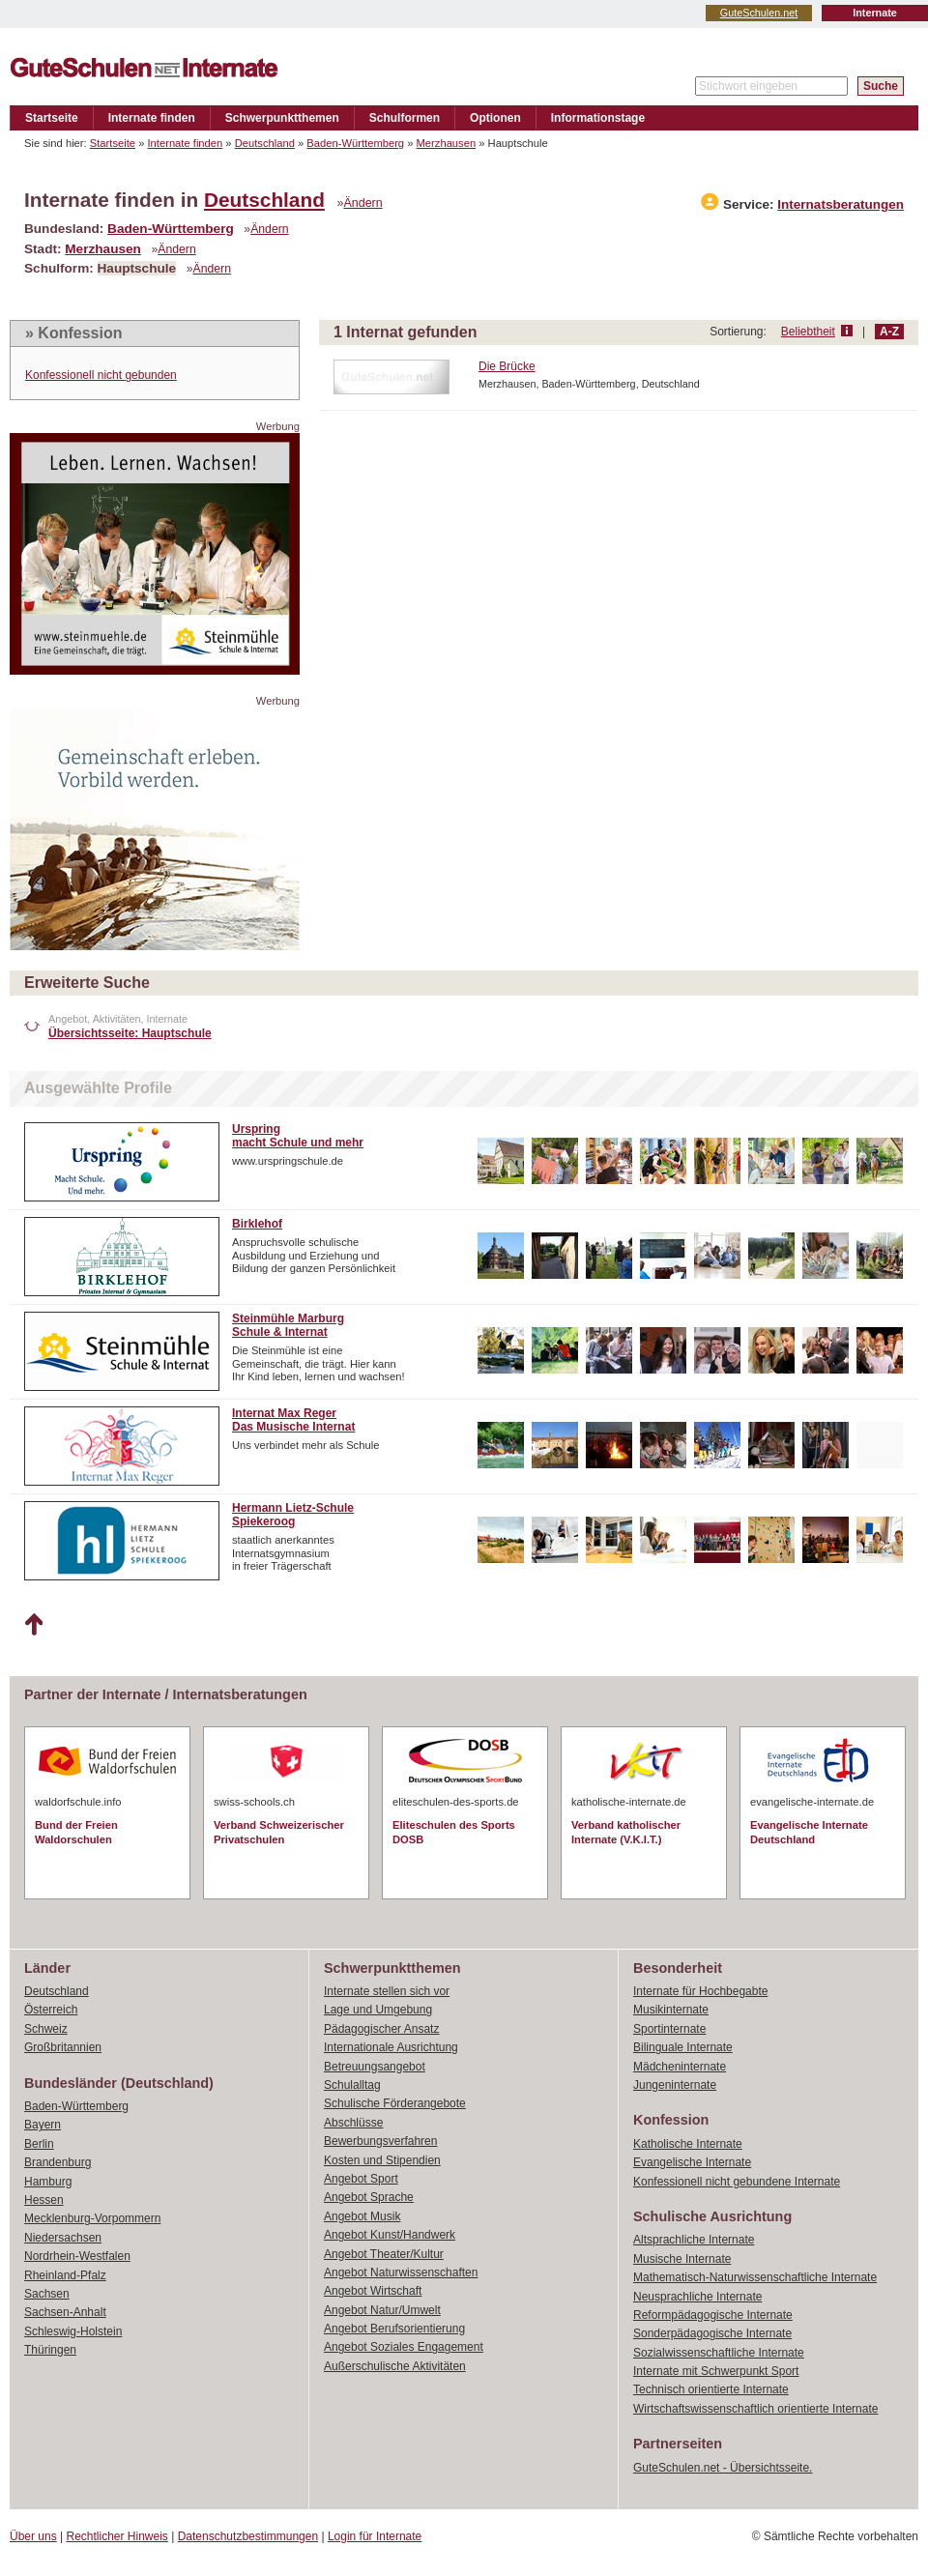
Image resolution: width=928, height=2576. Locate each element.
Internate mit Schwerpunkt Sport (715, 2371)
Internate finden (151, 118)
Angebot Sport (361, 2178)
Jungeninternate (674, 2085)
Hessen (44, 2200)
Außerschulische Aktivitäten (395, 2366)
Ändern (363, 203)
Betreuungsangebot (374, 2066)
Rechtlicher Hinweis (117, 2536)
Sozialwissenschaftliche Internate (718, 2352)
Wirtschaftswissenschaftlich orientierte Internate (755, 2409)
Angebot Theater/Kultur (384, 2254)
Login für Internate (374, 2536)
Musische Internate (682, 2259)
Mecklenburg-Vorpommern (92, 2218)
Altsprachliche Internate (693, 2239)
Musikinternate (671, 2009)
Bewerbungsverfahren (380, 2141)
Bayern (42, 2124)
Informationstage (598, 118)
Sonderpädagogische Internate (712, 2333)
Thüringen (50, 2350)
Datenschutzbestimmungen (248, 2536)
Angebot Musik (362, 2216)
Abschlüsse (353, 2122)
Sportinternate (669, 2029)
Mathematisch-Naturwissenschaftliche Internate (755, 2277)
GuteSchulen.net (759, 12)
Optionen (495, 118)
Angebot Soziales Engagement (403, 2347)
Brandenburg (57, 2162)
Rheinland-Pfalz (65, 2275)
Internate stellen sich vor (387, 1991)
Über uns (33, 2536)
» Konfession (73, 333)
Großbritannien (63, 2047)
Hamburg (48, 2181)
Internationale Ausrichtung (391, 2047)
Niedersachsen (63, 2237)
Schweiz (46, 2029)
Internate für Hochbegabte (700, 1991)
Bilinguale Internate (683, 2047)
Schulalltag (352, 2085)
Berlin (39, 2144)
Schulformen (404, 118)
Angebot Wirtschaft (372, 2291)
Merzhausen (447, 143)
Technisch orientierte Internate (711, 2389)
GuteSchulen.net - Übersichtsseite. (722, 2468)
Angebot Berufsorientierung (394, 2328)
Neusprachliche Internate (697, 2296)
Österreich (50, 2009)
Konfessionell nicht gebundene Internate (736, 2181)
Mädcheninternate (679, 2066)
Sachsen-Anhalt (65, 2312)
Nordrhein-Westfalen (77, 2256)
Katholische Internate (687, 2144)
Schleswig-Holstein (73, 2331)
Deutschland (265, 143)
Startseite (51, 118)
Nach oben (33, 1624)
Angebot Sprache (369, 2197)
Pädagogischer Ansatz (381, 2029)
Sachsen (47, 2294)
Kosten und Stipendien (382, 2160)
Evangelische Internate (692, 2162)
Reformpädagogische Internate (713, 2315)
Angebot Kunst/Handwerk (389, 2235)
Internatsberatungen (840, 204)
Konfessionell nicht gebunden (101, 375)
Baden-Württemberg (355, 143)
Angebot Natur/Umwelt (382, 2310)
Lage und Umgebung (378, 2009)
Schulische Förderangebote (395, 2103)
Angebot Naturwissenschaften (401, 2272)
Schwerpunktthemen (282, 118)
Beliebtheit (808, 331)
